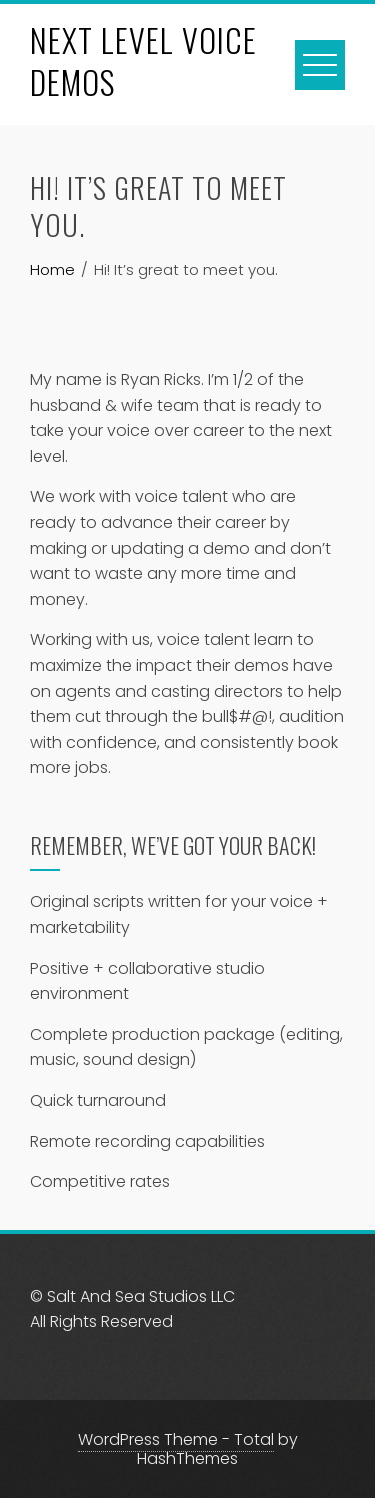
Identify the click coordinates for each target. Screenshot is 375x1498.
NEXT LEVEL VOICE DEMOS (143, 60)
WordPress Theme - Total (176, 1439)
